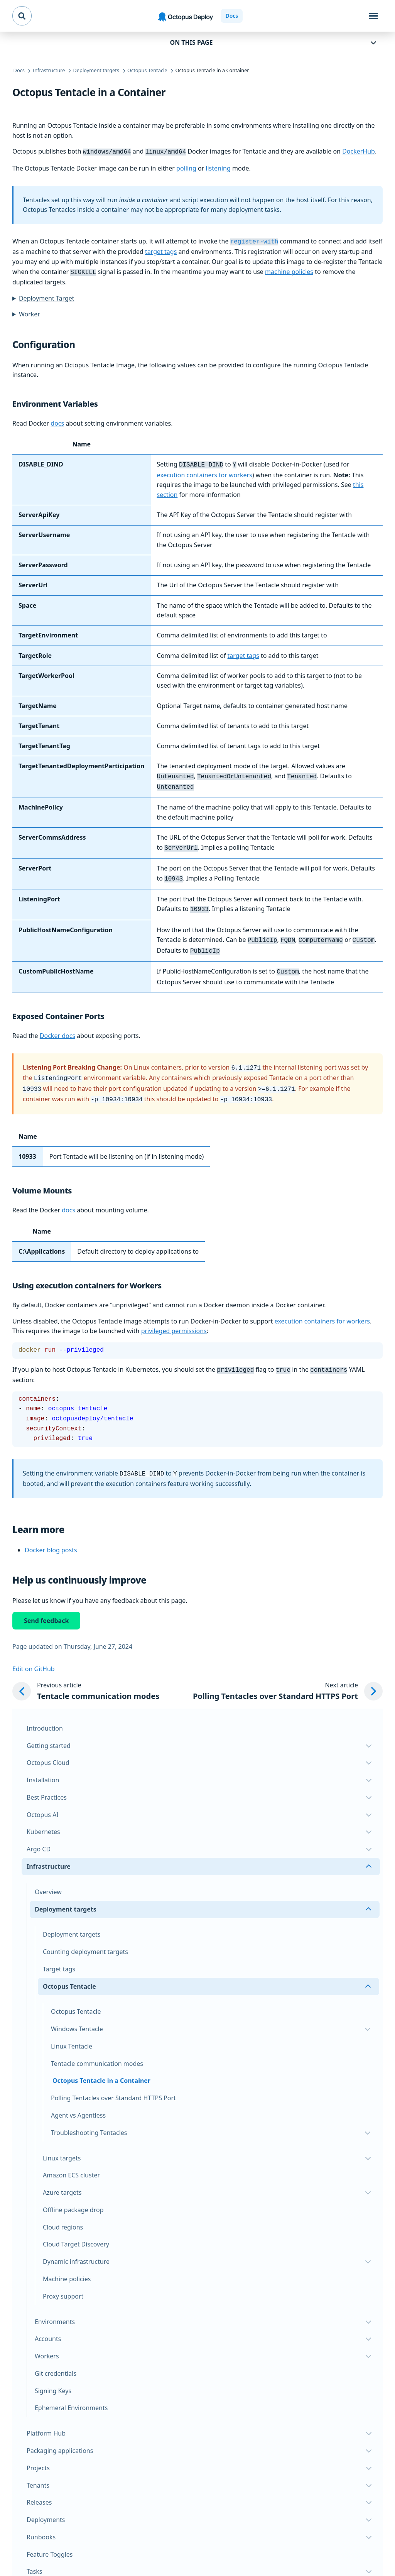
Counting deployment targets (85, 1938)
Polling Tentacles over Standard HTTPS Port (113, 2084)
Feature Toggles (50, 2540)
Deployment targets (72, 1920)
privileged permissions (174, 1318)
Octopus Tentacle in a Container (101, 2066)
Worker (29, 312)
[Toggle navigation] (373, 16)
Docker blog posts (51, 1536)
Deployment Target (46, 296)
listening (218, 167)
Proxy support (63, 2282)
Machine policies (67, 2265)
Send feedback (46, 1606)
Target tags (59, 1955)
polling (186, 167)
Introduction (45, 1714)
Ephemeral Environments (71, 2394)
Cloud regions (63, 2213)
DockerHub (358, 151)
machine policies (289, 270)
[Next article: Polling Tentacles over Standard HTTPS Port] (288, 1678)
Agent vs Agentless (78, 2101)
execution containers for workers (204, 472)
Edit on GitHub (33, 1655)
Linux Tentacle (71, 2032)
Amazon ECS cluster (71, 2161)
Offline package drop (73, 2196)
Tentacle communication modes (97, 2049)
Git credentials (55, 2359)
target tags (161, 250)
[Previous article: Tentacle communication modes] (85, 1678)
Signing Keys (53, 2377)
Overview (48, 1878)
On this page (191, 42)
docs (57, 421)
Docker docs (57, 1026)
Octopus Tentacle (76, 1997)
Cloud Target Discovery (76, 2230)
